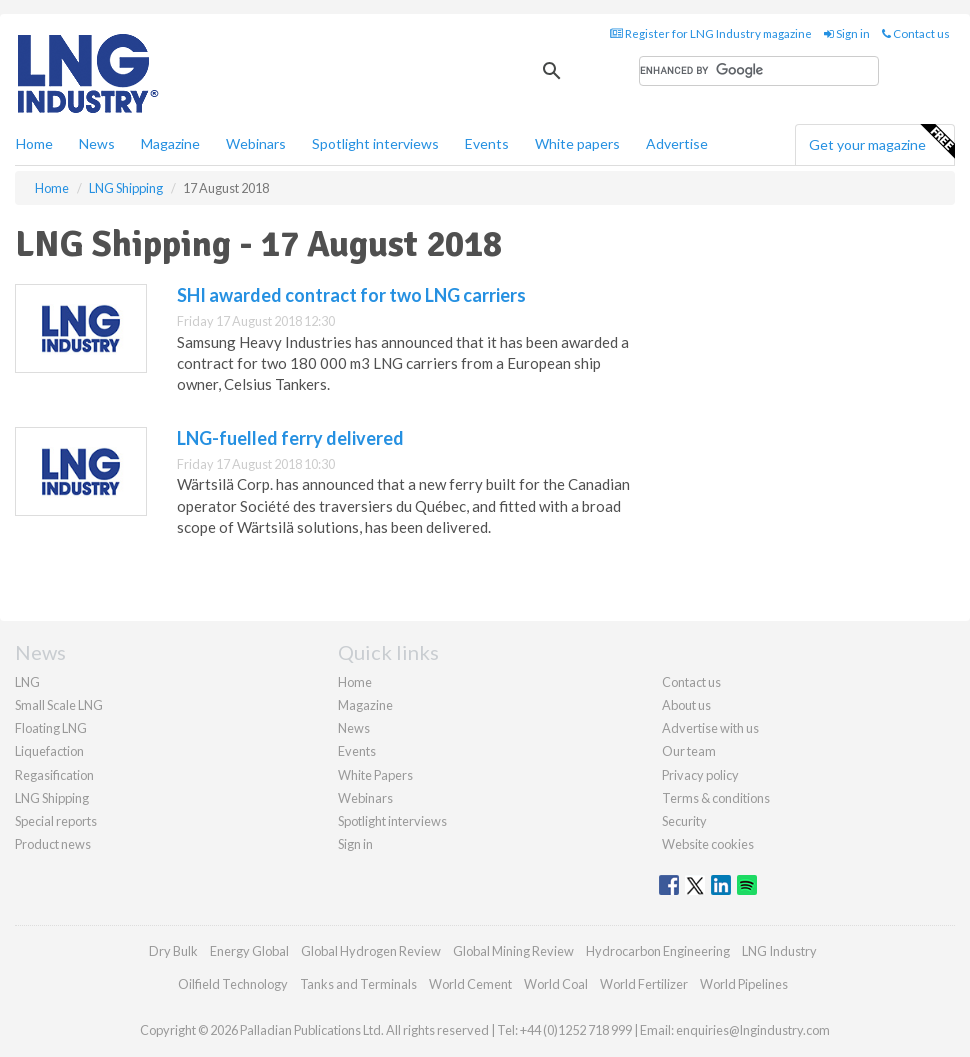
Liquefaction (49, 751)
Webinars (256, 143)
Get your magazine (881, 142)
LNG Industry (779, 951)
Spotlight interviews (375, 143)
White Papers (375, 775)
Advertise (677, 143)
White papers (577, 143)
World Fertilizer (644, 984)
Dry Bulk (173, 951)
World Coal (556, 984)
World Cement (470, 984)
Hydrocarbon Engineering (658, 951)
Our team (689, 751)
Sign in (847, 33)
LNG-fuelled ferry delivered (290, 438)
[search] (759, 71)
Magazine (170, 143)
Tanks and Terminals (358, 984)
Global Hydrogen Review (371, 951)
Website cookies (708, 844)
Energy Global (249, 951)
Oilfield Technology (233, 984)
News (354, 728)
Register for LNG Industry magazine (711, 33)
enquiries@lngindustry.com (753, 1030)
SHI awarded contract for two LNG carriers (351, 295)
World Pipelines (744, 984)
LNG (27, 682)
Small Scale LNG (59, 705)
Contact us (916, 33)
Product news (53, 844)
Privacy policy (700, 775)
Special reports (56, 821)
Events (487, 143)
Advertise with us (710, 728)
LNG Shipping (52, 798)
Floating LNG (51, 728)
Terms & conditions (716, 798)
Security (684, 821)
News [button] (97, 143)
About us (686, 705)
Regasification (54, 775)
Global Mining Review (513, 951)
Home (34, 143)
